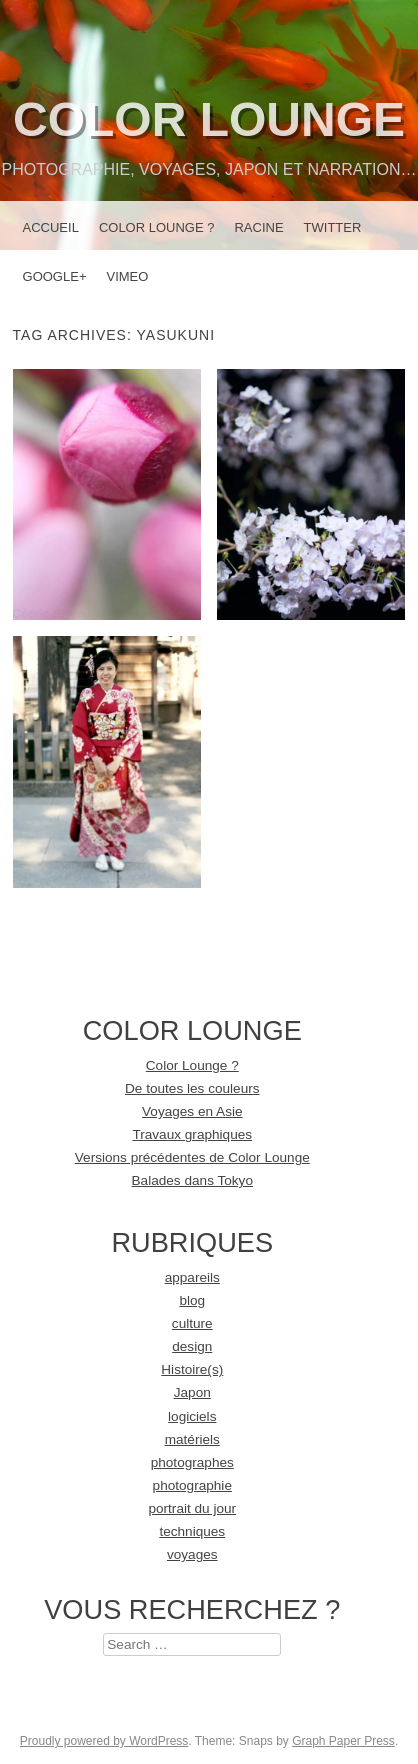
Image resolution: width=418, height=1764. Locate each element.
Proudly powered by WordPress (104, 1741)
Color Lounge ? (157, 227)
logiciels (192, 1416)
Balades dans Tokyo (192, 1180)
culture (192, 1323)
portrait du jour (192, 1508)
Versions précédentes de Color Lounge (192, 1157)
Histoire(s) (192, 1369)
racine (258, 227)
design (192, 1346)
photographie (192, 1485)
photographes (192, 1462)
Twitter (333, 227)
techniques (192, 1531)
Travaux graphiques (192, 1134)
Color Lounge (209, 119)
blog (192, 1300)
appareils (192, 1277)
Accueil (51, 227)
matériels (192, 1439)
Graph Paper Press (343, 1741)
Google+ (55, 276)
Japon (192, 1392)
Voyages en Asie (192, 1111)
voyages (192, 1554)
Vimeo (127, 276)
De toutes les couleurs (192, 1088)
